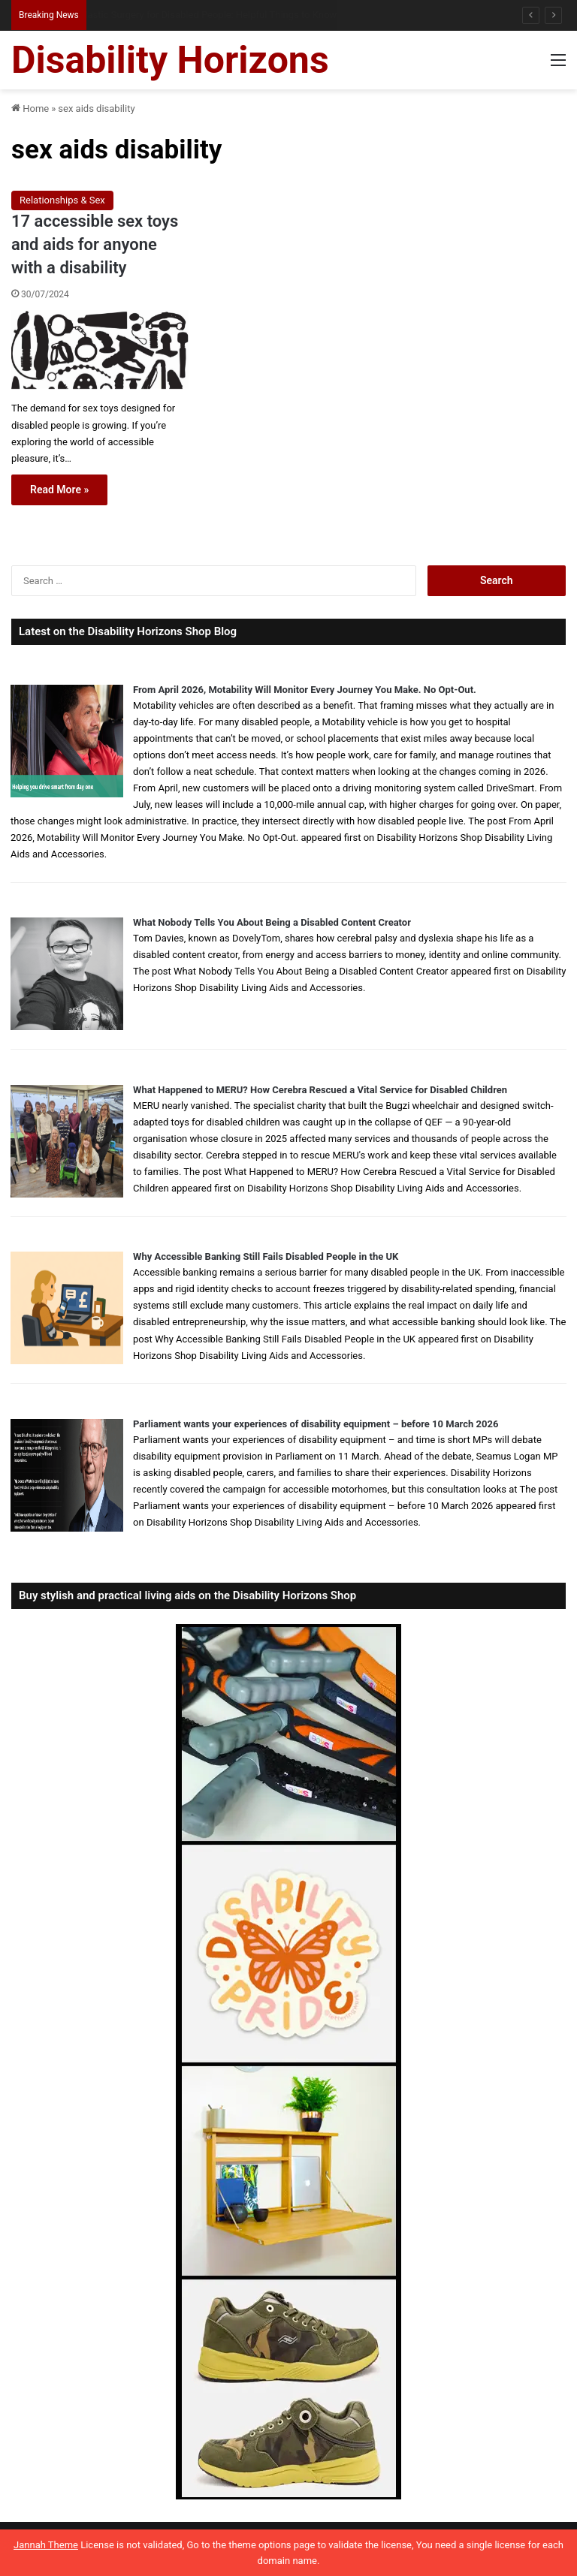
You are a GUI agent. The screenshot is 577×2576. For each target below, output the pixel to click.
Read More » (59, 490)
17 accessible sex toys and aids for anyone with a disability (94, 244)
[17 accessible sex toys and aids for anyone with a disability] (100, 349)
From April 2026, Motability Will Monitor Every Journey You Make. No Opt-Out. (304, 689)
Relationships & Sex (62, 200)
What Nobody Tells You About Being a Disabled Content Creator (272, 922)
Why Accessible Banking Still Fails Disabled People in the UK (265, 1256)
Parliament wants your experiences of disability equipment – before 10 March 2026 (315, 1424)
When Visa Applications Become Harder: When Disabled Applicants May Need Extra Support (279, 14)
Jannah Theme (46, 2544)
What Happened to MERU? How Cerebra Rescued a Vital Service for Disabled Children (320, 1089)
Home (30, 108)
